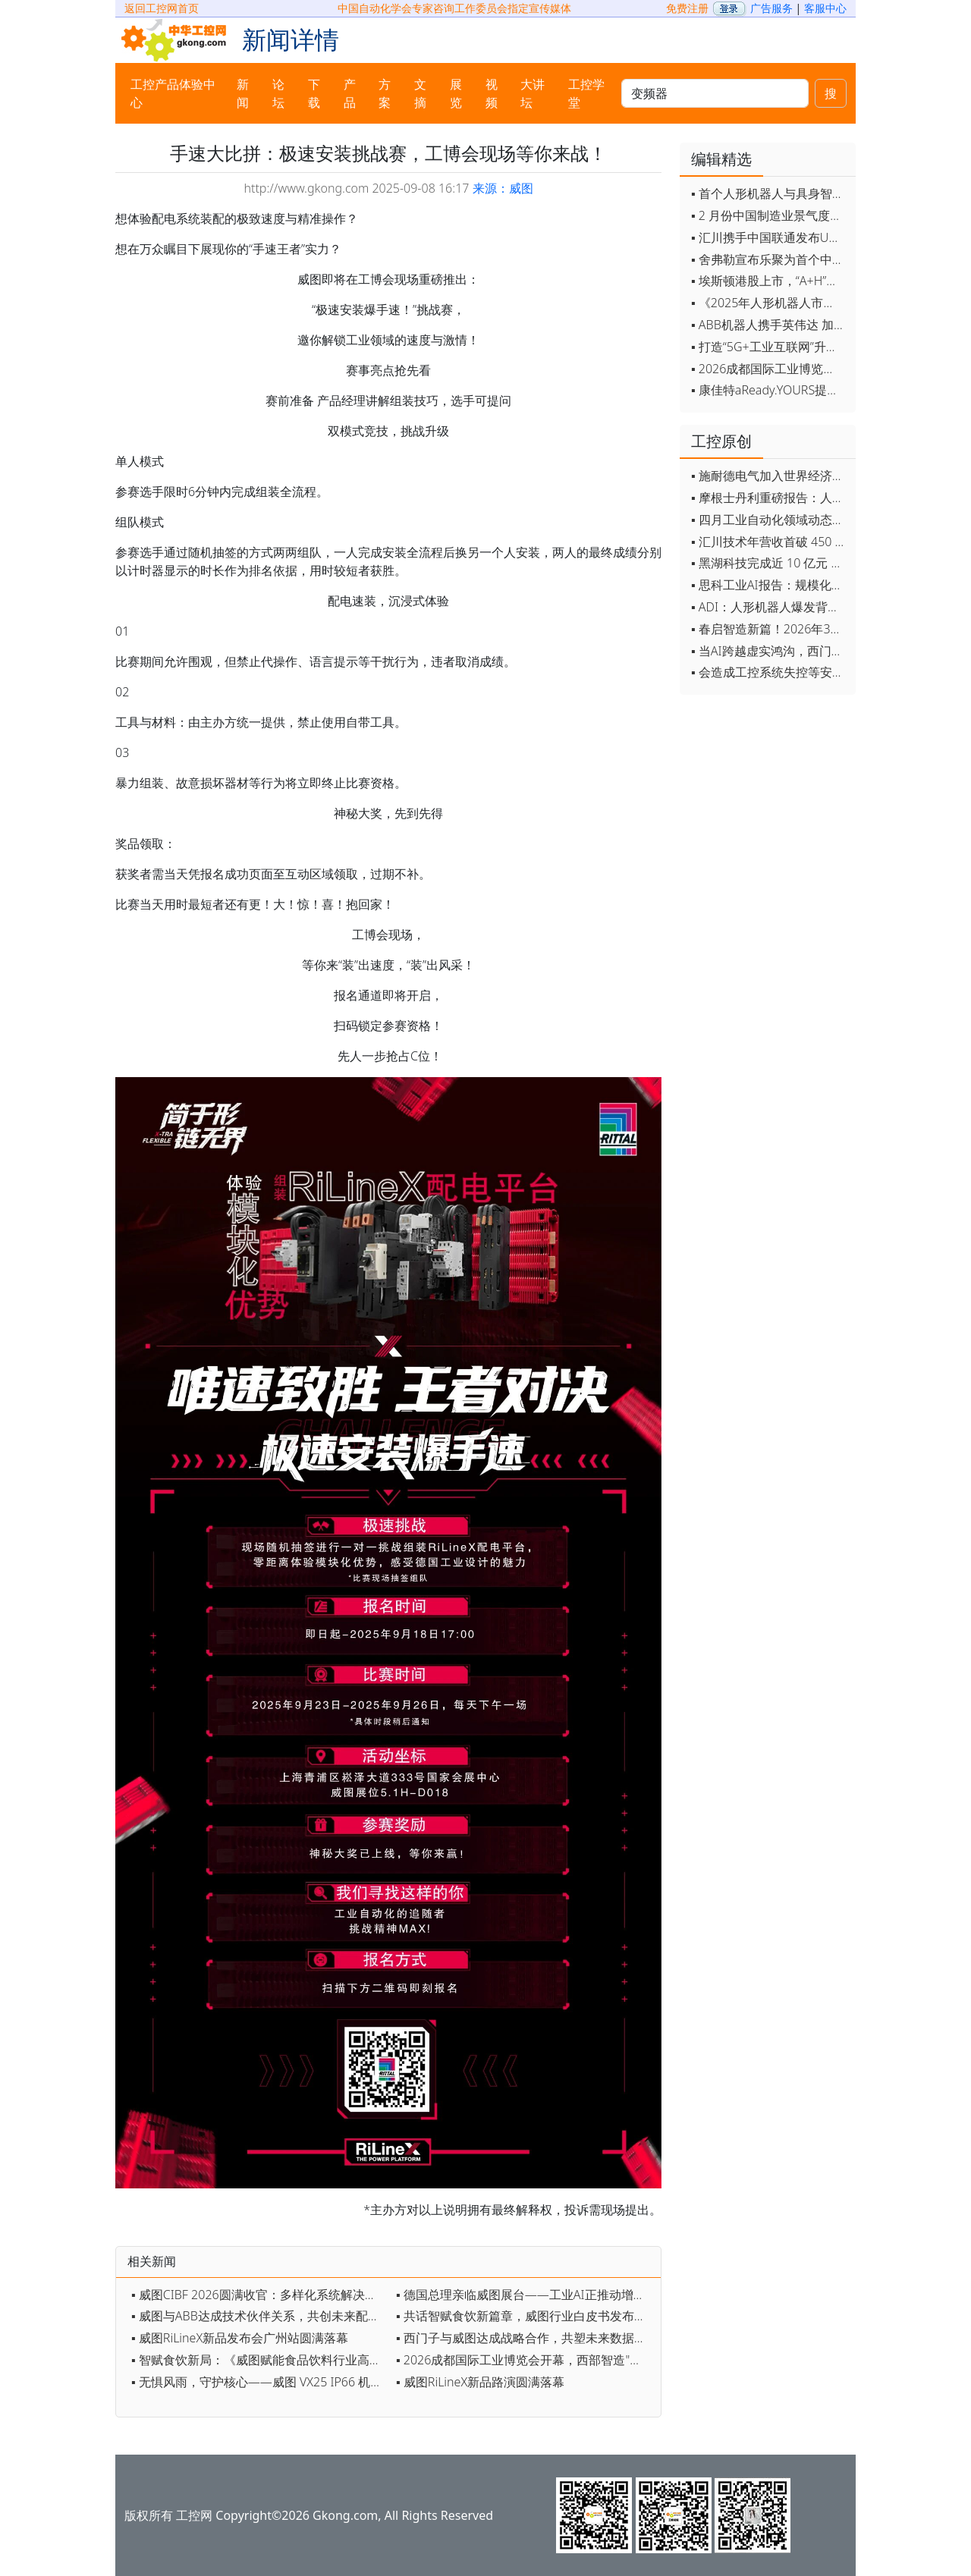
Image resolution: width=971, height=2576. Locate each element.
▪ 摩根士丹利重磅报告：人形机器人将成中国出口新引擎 (769, 497)
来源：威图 (503, 188)
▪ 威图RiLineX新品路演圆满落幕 (480, 2381)
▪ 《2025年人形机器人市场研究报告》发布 (769, 302)
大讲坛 (532, 93)
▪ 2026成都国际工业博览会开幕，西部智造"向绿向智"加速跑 (524, 2359)
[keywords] (715, 93)
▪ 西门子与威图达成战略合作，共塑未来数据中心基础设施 (524, 2337)
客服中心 (825, 8)
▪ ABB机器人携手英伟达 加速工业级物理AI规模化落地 (769, 324)
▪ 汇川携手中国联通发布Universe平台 (769, 237)
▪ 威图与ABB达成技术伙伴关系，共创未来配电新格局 (259, 2315)
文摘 (420, 93)
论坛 (278, 93)
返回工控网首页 (161, 8)
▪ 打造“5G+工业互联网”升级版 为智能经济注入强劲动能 (769, 346)
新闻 (243, 93)
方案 (385, 93)
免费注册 (687, 8)
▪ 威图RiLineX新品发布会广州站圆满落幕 (239, 2337)
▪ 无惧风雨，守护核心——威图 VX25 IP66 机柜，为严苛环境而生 (259, 2381)
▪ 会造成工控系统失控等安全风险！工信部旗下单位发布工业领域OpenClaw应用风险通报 (769, 672)
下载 (314, 93)
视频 (492, 93)
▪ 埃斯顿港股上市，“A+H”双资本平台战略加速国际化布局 (769, 280)
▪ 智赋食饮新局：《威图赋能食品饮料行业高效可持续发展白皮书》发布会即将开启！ (259, 2359)
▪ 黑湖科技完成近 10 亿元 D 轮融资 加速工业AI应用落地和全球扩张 (769, 562)
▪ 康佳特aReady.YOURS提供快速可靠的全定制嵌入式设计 (769, 390)
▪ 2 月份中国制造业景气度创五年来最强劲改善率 (769, 215)
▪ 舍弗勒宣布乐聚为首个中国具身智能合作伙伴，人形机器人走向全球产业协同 (769, 259)
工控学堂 (586, 93)
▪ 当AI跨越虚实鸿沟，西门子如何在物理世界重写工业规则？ (769, 650)
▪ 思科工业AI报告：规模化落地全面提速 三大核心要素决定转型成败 (769, 584)
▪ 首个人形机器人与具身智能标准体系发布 (769, 193)
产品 (350, 93)
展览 (456, 93)
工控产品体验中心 (172, 93)
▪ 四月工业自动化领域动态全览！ (769, 519)
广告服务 (771, 8)
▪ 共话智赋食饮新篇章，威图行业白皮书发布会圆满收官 (524, 2315)
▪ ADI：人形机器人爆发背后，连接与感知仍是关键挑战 (769, 606)
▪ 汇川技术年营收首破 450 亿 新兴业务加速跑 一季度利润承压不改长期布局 (769, 541)
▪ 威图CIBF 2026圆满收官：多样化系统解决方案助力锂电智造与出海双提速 (259, 2294)
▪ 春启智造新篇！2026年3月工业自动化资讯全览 (769, 628)
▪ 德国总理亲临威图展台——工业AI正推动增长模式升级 (524, 2294)
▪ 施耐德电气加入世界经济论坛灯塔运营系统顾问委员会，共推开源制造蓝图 (769, 475)
